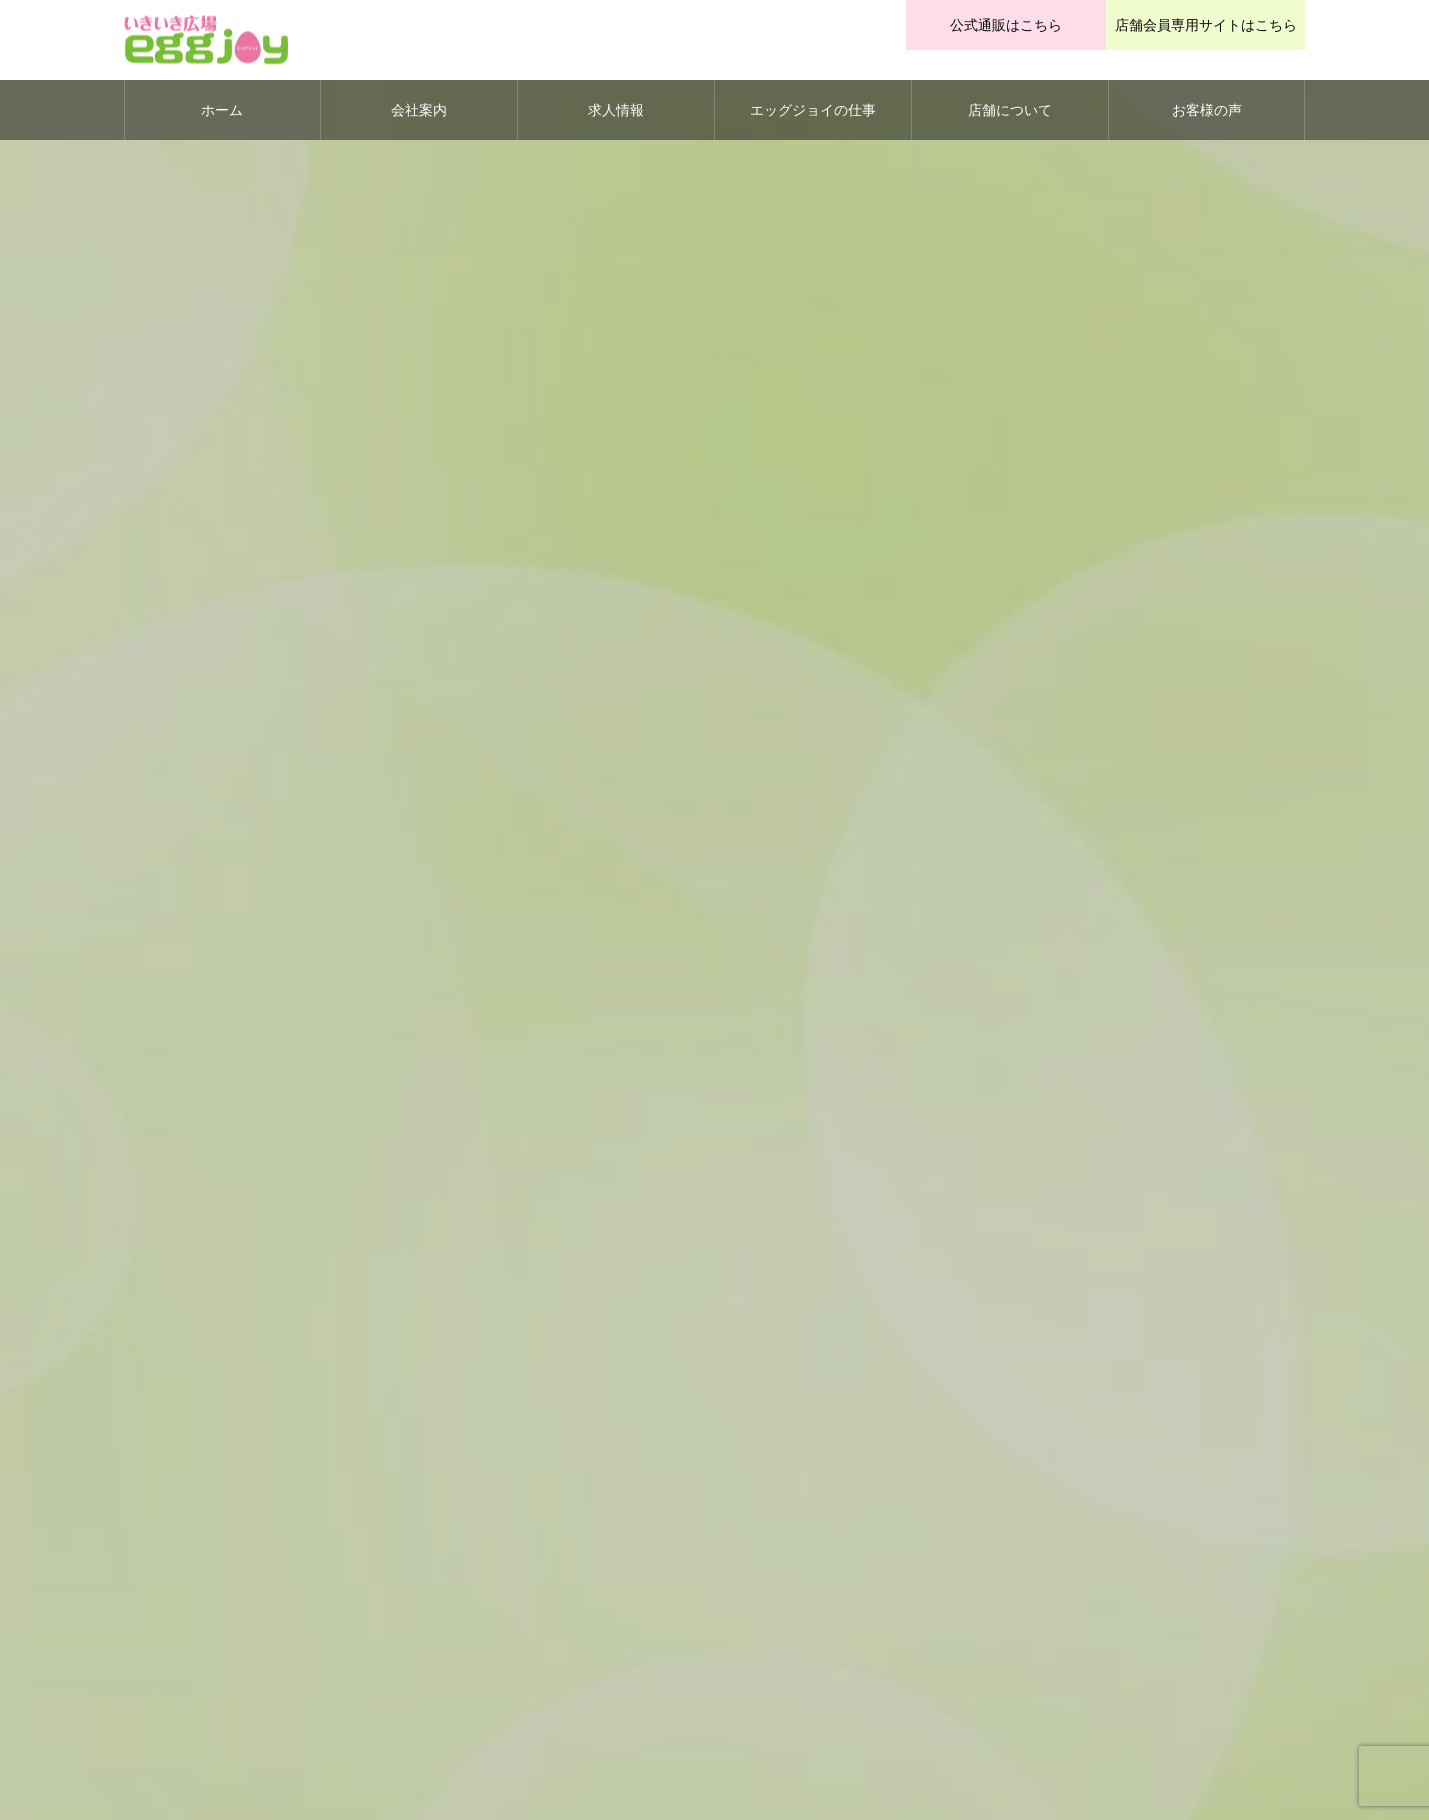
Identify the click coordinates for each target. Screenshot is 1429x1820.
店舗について (1010, 110)
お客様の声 (1207, 110)
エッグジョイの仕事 (813, 110)
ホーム (222, 110)
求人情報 (616, 110)
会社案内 (419, 110)
